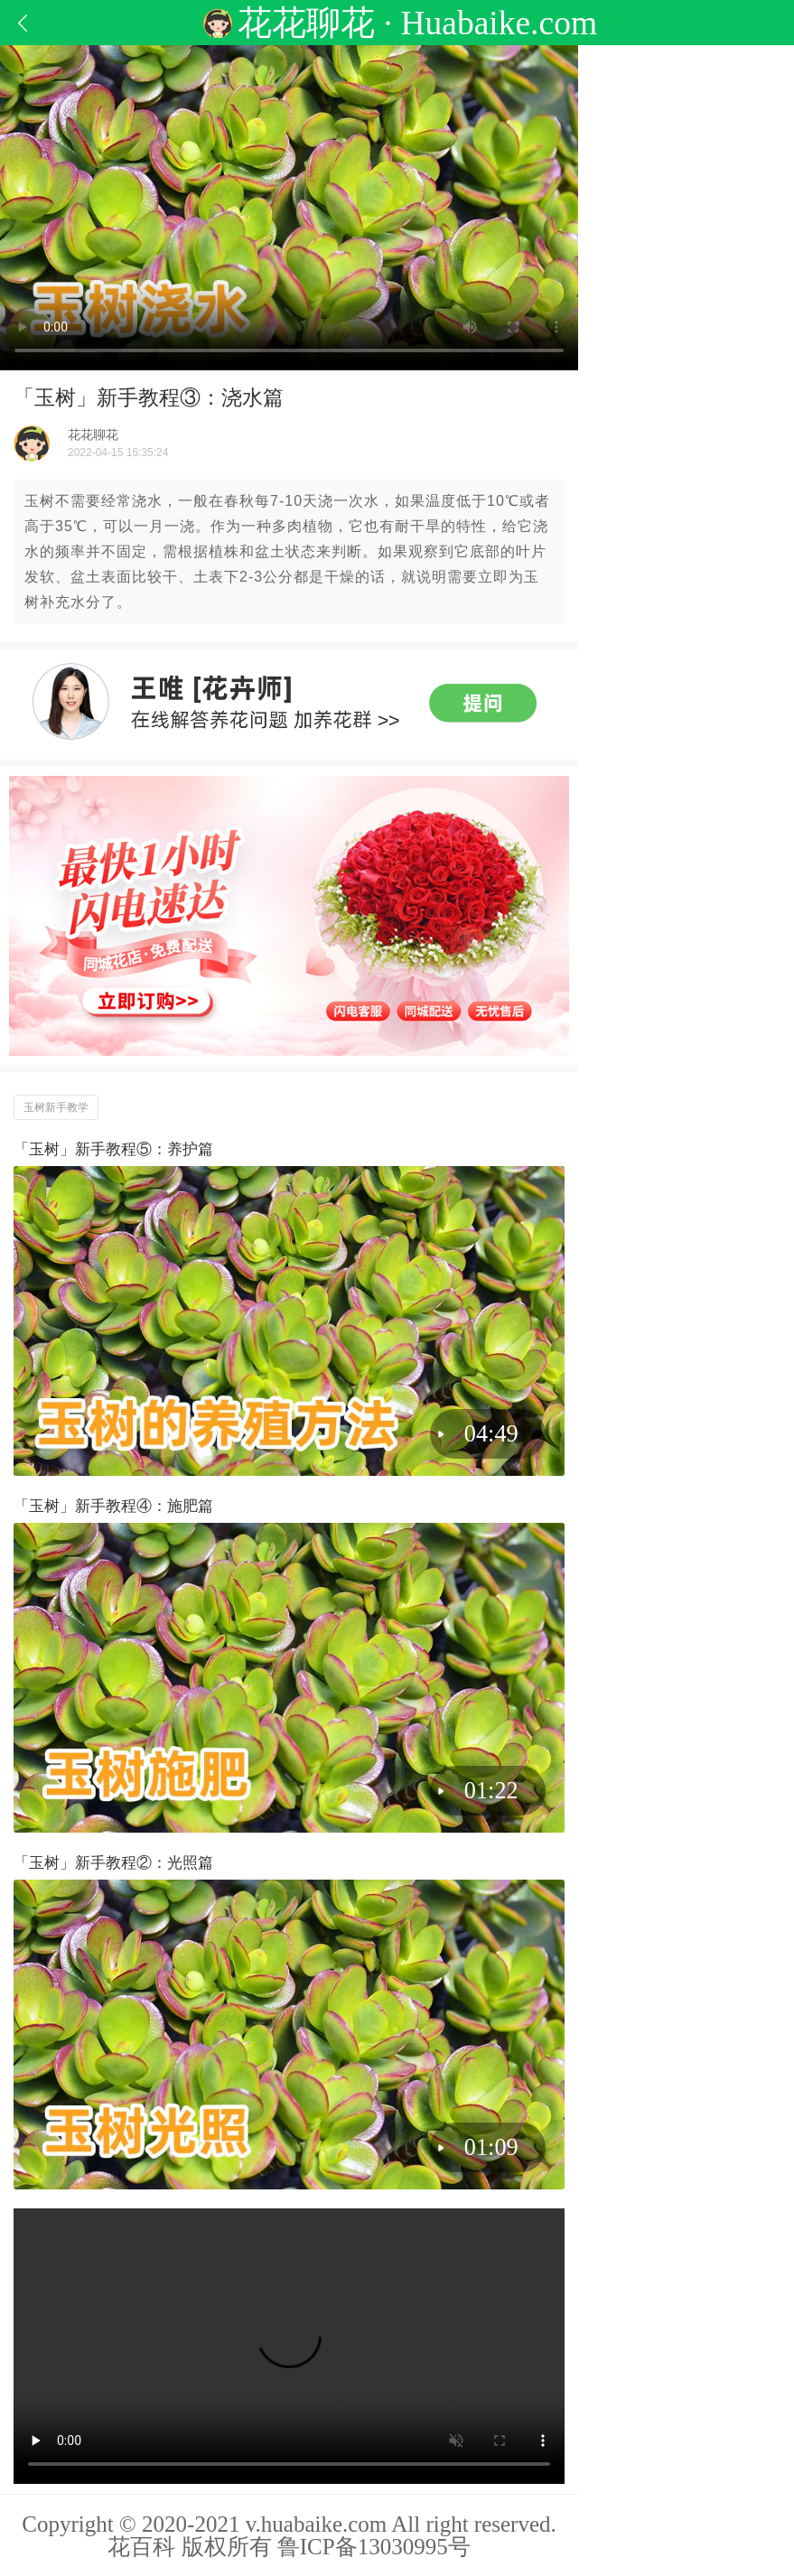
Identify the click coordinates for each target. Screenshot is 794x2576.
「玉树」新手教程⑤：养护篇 (113, 1149)
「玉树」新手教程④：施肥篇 (113, 1506)
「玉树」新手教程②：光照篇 (113, 1862)
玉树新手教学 (56, 1107)
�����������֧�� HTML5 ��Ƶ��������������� (289, 2346)
